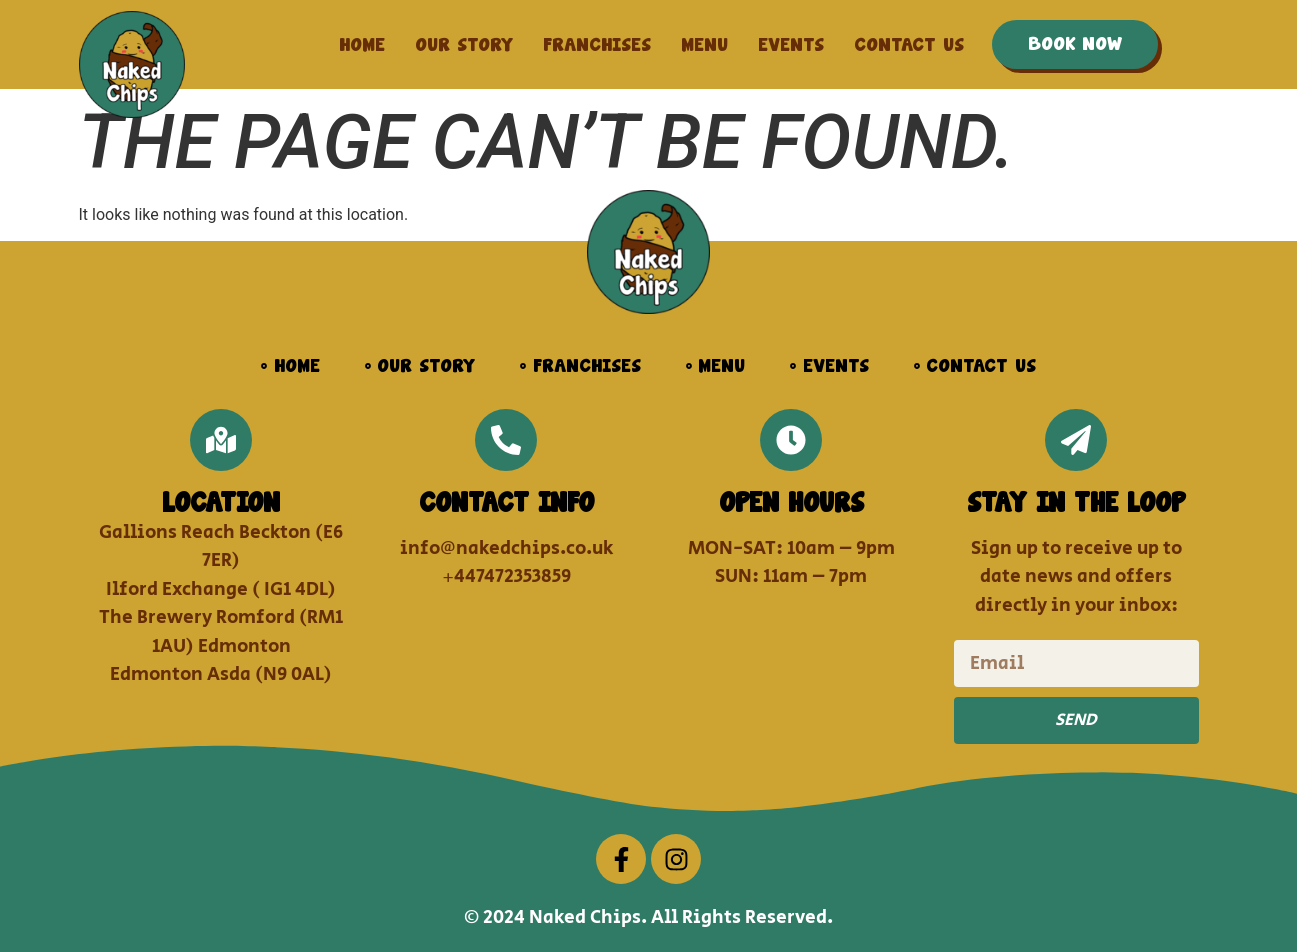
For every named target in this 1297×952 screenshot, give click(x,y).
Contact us (909, 45)
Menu (704, 45)
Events (791, 45)
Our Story (464, 45)
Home (362, 45)
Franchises (597, 45)
